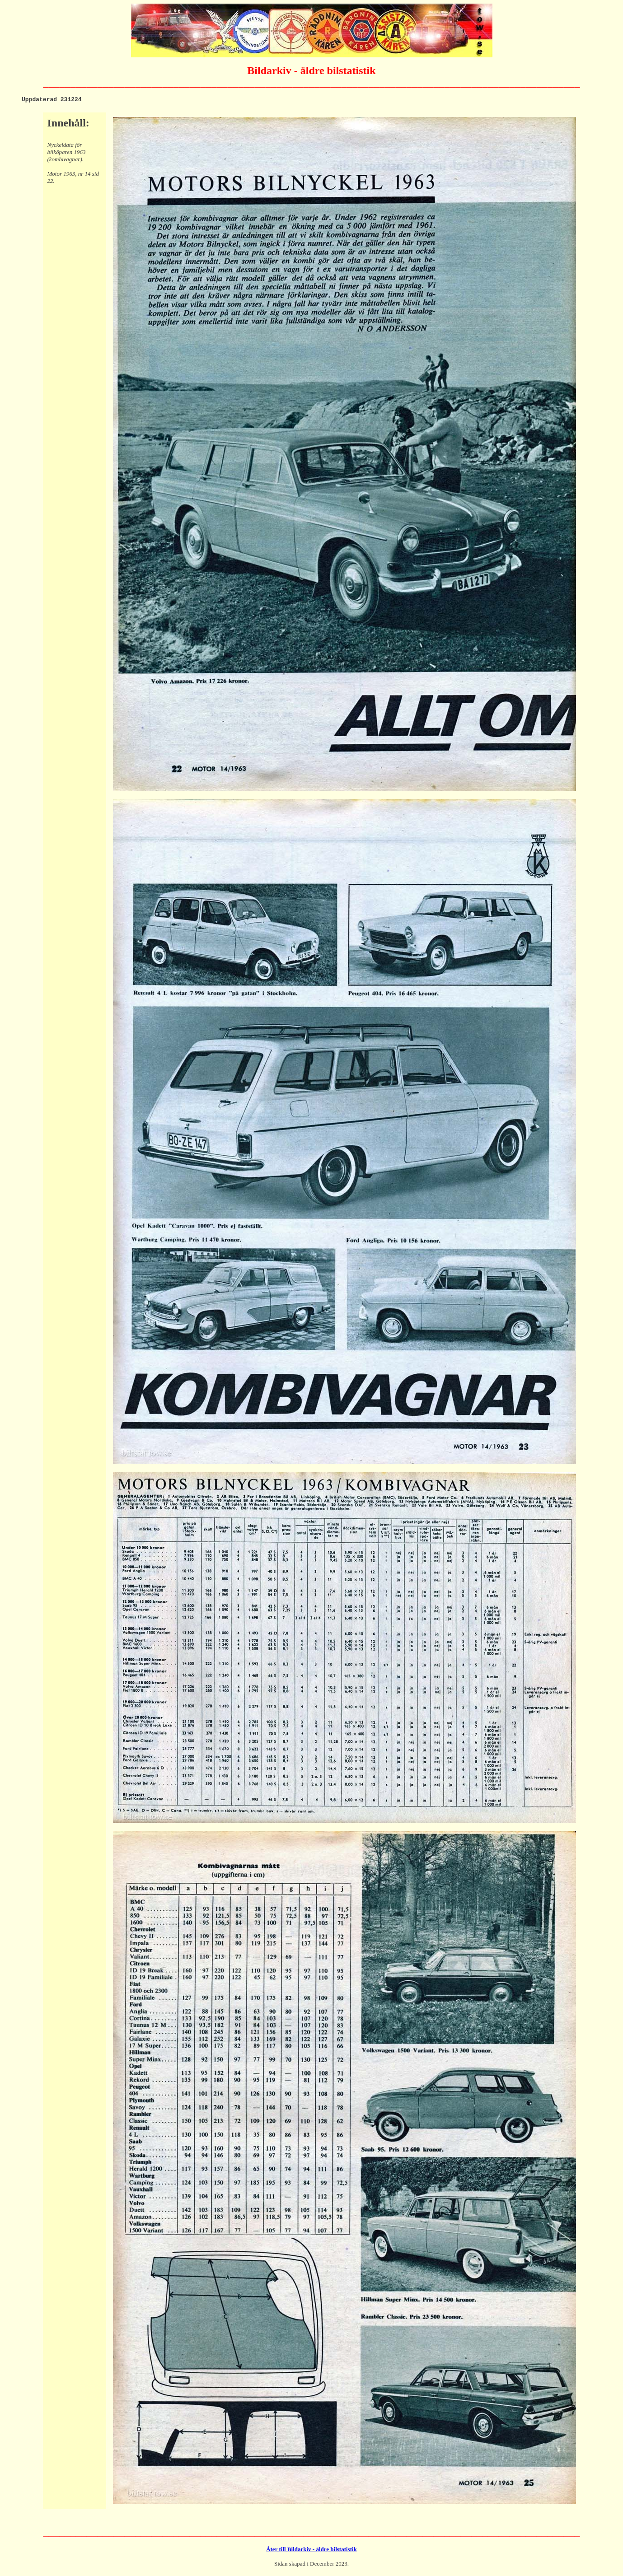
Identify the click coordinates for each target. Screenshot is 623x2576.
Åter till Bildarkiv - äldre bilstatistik (311, 2550)
